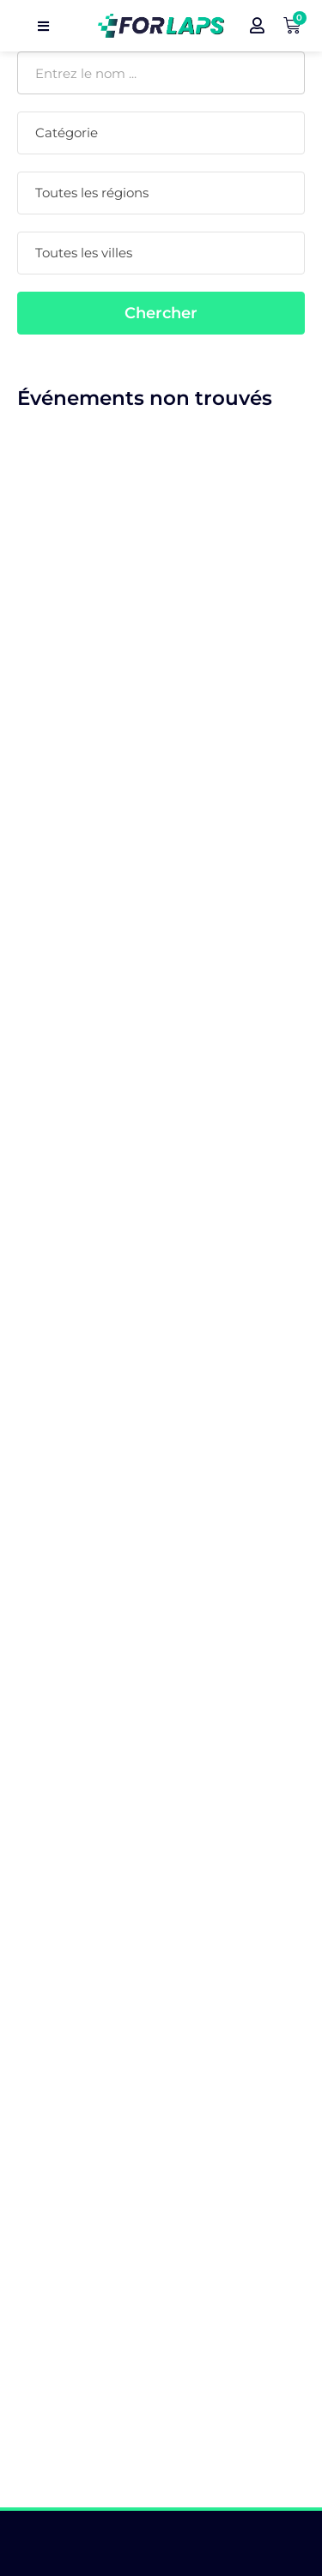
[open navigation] (43, 26)
